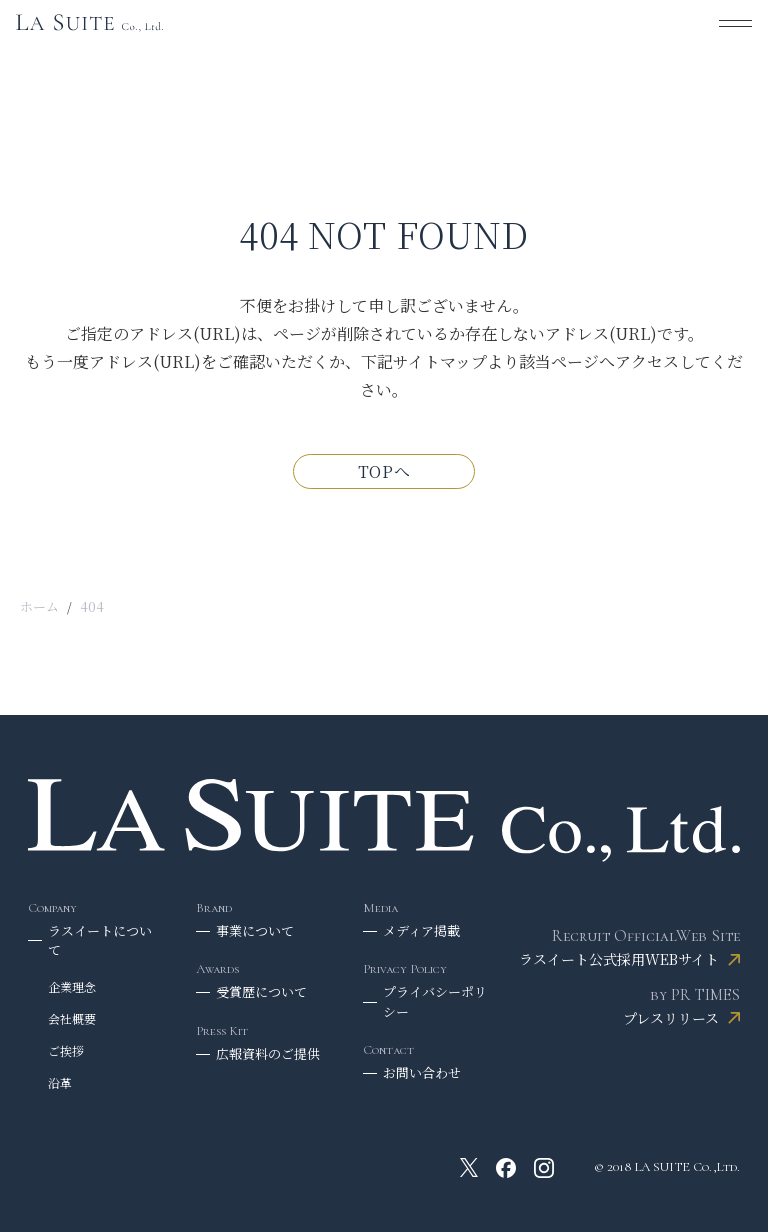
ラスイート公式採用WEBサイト (619, 959)
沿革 (60, 1082)
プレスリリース (671, 1018)
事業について (255, 930)
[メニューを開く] (735, 23)
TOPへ (384, 471)
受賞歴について (261, 991)
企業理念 (72, 986)
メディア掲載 (421, 930)
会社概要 (72, 1018)
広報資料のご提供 (268, 1053)
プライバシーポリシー (435, 1001)
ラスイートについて (100, 940)
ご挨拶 (66, 1050)
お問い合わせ (422, 1072)
